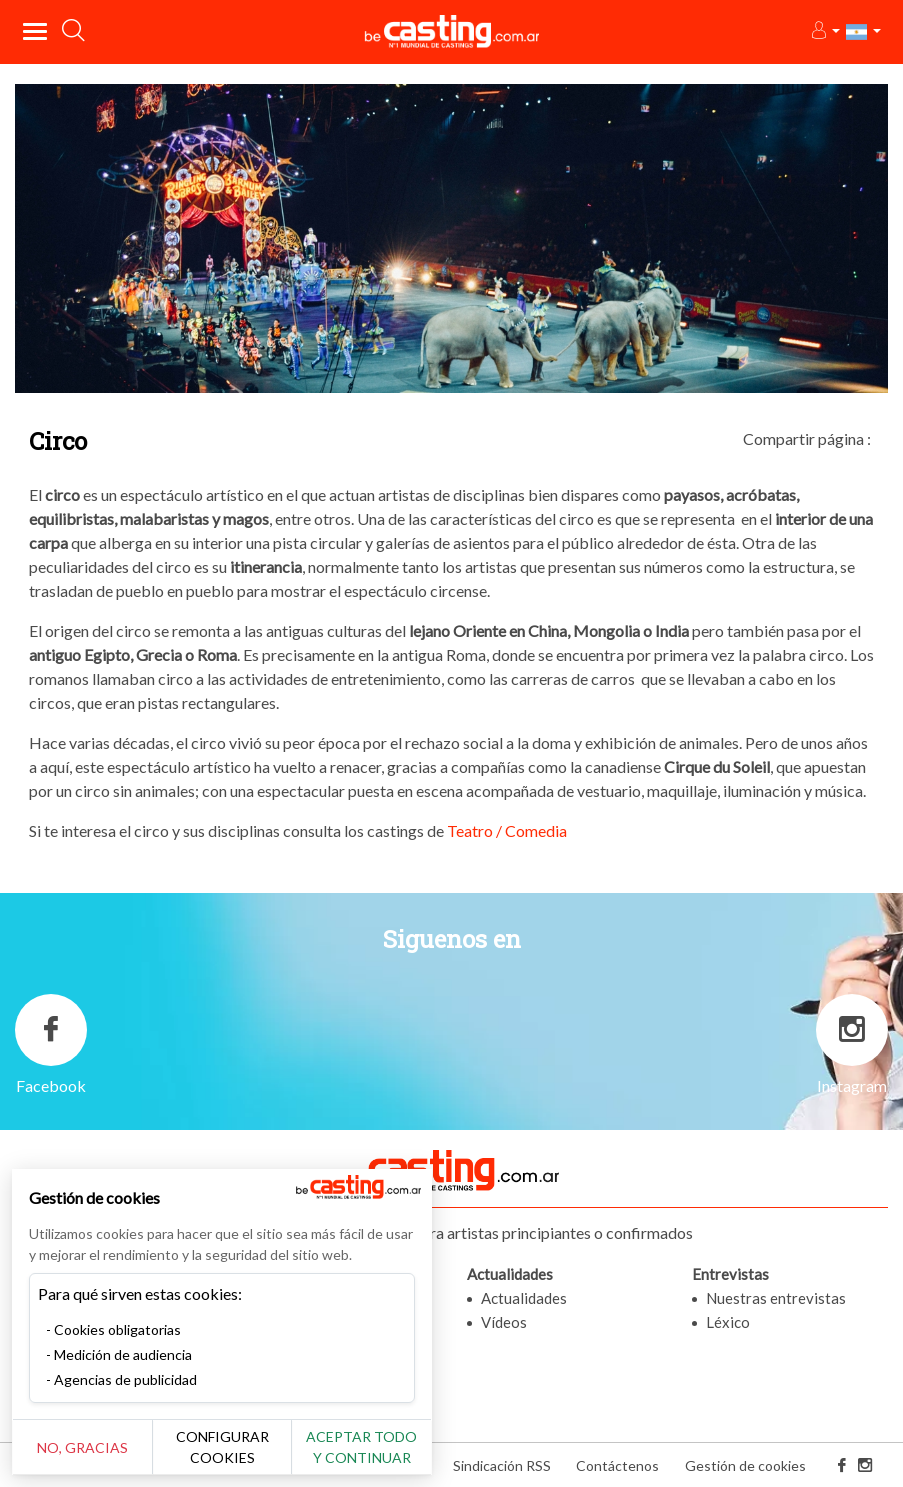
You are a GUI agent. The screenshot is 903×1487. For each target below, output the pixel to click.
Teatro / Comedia (507, 830)
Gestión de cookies (745, 1465)
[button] (824, 31)
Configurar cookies (222, 1447)
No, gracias (82, 1447)
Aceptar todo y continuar (361, 1447)
